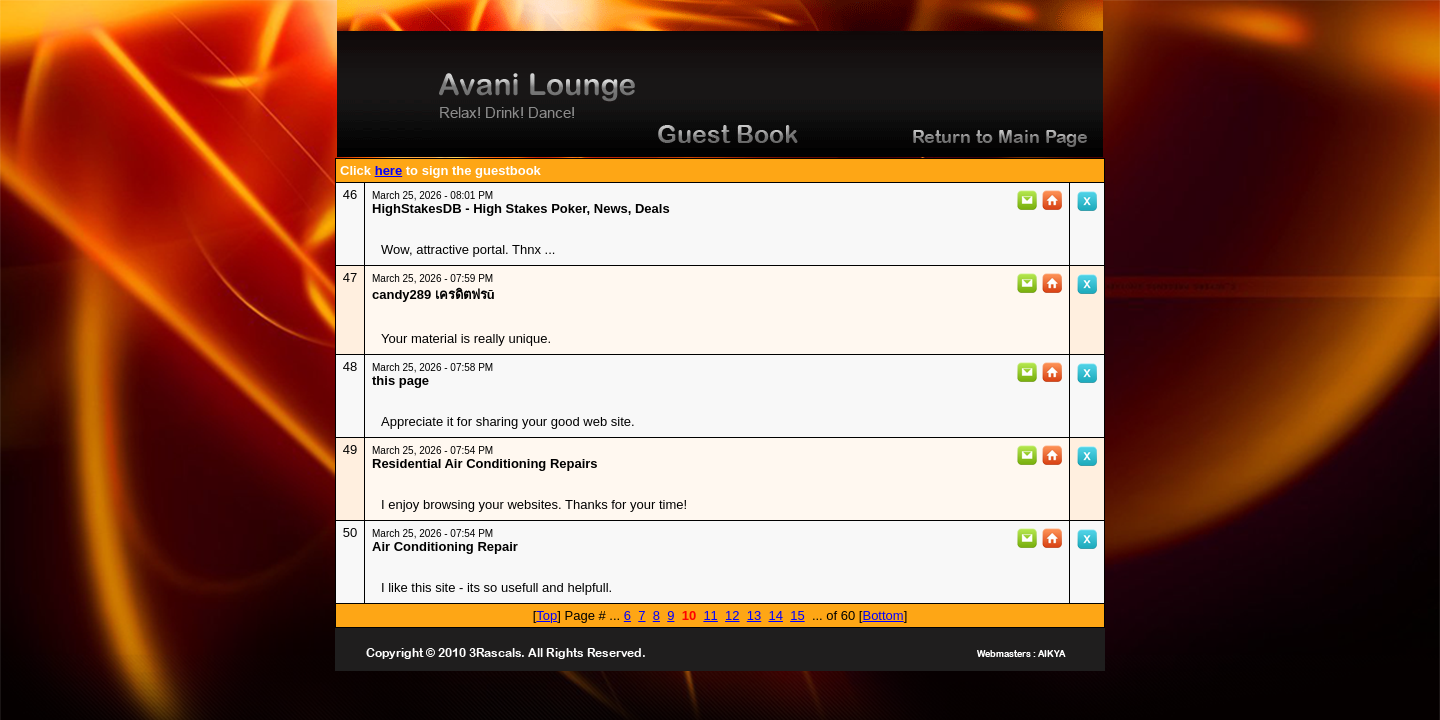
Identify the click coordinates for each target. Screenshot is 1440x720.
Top (546, 615)
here (388, 170)
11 (710, 615)
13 (754, 615)
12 (732, 615)
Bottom (882, 615)
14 (775, 615)
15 (797, 615)
